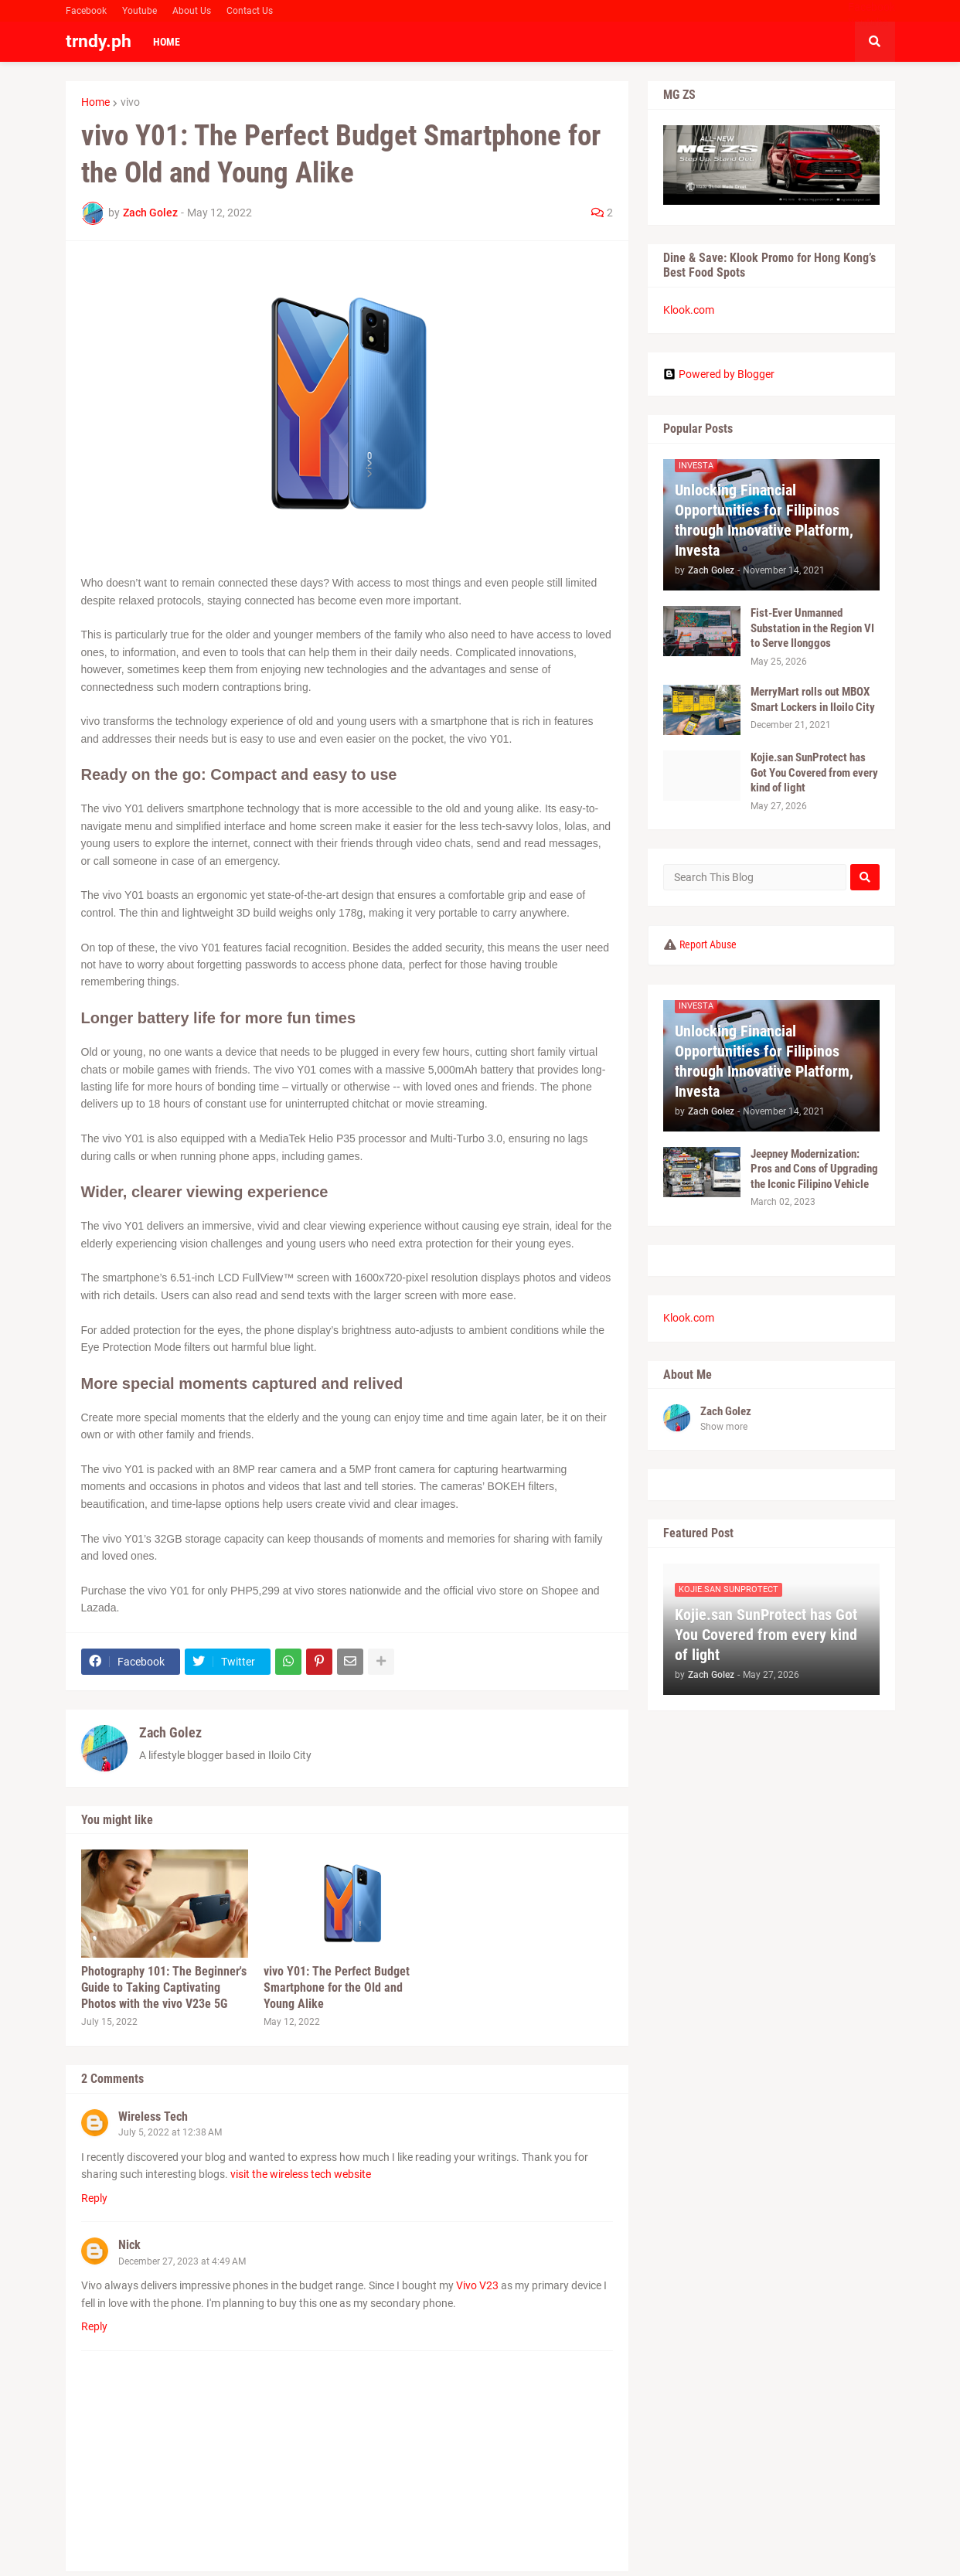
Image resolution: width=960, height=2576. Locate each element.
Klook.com (688, 310)
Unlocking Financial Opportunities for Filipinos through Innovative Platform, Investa (764, 520)
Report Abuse (708, 944)
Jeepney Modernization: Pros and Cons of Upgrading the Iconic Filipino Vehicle (814, 1169)
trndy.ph (98, 41)
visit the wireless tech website (300, 2174)
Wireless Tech (153, 2116)
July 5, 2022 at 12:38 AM (170, 2132)
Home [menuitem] (166, 42)
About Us (191, 10)
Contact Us (249, 10)
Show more (723, 1426)
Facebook (86, 10)
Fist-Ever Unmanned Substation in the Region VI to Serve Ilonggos (812, 628)
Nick (129, 2244)
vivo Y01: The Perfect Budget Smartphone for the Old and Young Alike (337, 1987)
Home (95, 102)
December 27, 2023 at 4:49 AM (182, 2261)
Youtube (139, 10)
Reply (94, 2198)
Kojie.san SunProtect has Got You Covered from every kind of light (814, 772)
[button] (875, 42)
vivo (130, 102)
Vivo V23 (477, 2285)
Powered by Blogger (718, 374)
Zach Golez (170, 1732)
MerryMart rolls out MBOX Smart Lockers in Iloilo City (813, 699)
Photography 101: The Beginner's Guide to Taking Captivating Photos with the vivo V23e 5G (164, 1987)
